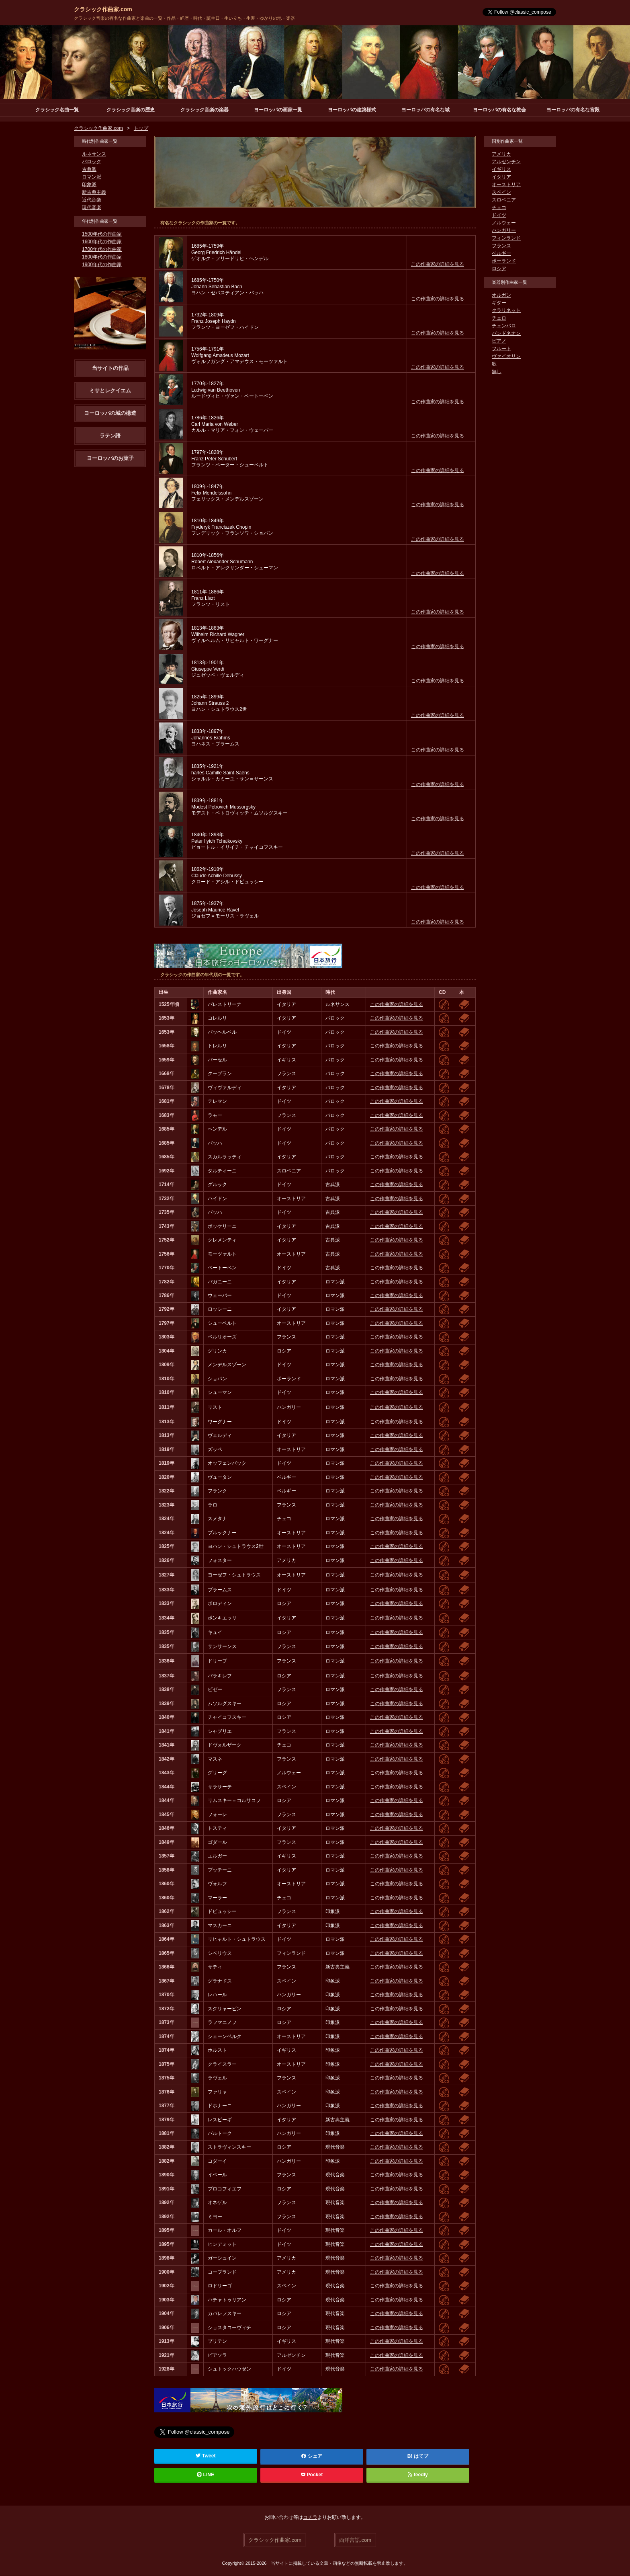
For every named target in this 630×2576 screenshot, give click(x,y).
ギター (499, 303)
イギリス (501, 169)
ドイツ (499, 215)
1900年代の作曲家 (102, 265)
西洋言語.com (355, 2540)
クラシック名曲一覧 (57, 110)
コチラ (310, 2518)
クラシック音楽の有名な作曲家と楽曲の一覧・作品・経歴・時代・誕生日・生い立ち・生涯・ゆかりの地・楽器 (184, 18)
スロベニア (504, 200)
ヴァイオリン (506, 356)
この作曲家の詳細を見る (437, 264)
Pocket (312, 2475)
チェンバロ (504, 326)
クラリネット (506, 311)
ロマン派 (91, 177)
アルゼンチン (506, 162)
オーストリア (506, 185)
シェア (311, 2456)
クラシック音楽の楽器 (204, 110)
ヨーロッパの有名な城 (425, 110)
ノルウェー (504, 223)
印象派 (89, 185)
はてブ (421, 2456)
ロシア (499, 269)
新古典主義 (94, 192)
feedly (418, 2475)
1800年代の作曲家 (102, 257)
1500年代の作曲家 (102, 234)
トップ (141, 128)
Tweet (206, 2456)
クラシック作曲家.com (103, 9)
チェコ (499, 208)
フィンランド (506, 238)
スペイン (501, 192)
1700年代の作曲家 (102, 249)
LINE (205, 2475)
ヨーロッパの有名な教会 (499, 110)
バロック (91, 162)
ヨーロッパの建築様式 (352, 110)
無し (496, 372)
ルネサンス (94, 154)
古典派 (89, 169)
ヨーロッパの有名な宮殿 (572, 110)
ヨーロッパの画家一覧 (278, 110)
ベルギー (501, 254)
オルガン (501, 295)
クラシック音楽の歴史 (130, 110)
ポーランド (504, 261)
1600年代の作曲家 (102, 242)
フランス (501, 246)
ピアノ (499, 341)
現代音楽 (91, 208)
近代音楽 (91, 200)
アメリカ (501, 154)
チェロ (499, 318)
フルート (501, 349)
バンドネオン (506, 334)
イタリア (501, 177)
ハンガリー (504, 231)
